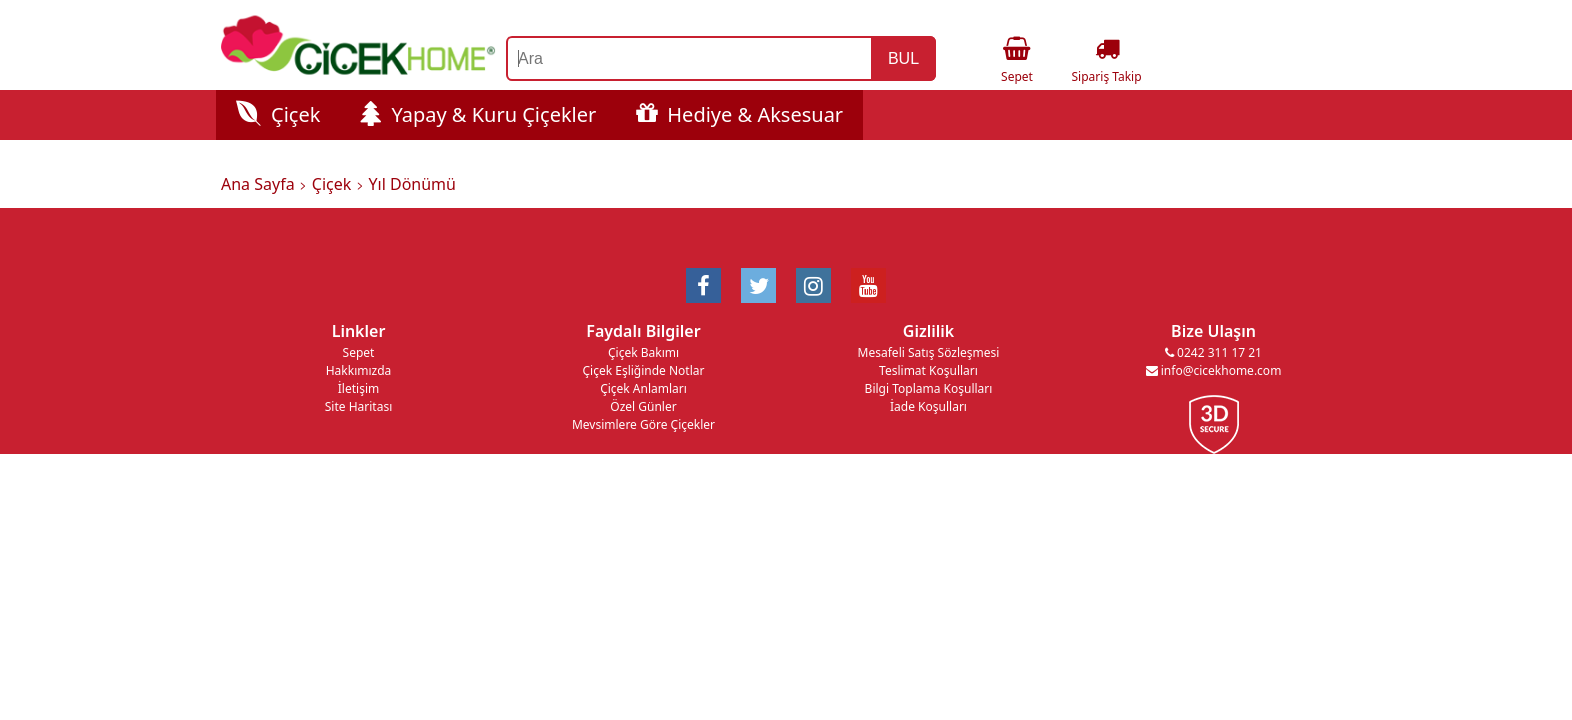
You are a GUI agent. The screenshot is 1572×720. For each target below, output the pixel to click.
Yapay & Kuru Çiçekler (478, 114)
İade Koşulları (928, 406)
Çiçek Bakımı (643, 352)
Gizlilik (928, 331)
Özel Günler (643, 406)
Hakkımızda (359, 370)
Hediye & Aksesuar (739, 114)
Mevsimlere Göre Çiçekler (643, 424)
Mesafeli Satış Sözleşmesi (929, 352)
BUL (903, 58)
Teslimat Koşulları (928, 370)
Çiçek (278, 114)
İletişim (358, 388)
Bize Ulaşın (1213, 331)
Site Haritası (359, 406)
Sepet (359, 352)
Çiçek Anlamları (643, 388)
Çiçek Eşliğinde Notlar (643, 370)
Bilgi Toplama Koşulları (929, 388)
